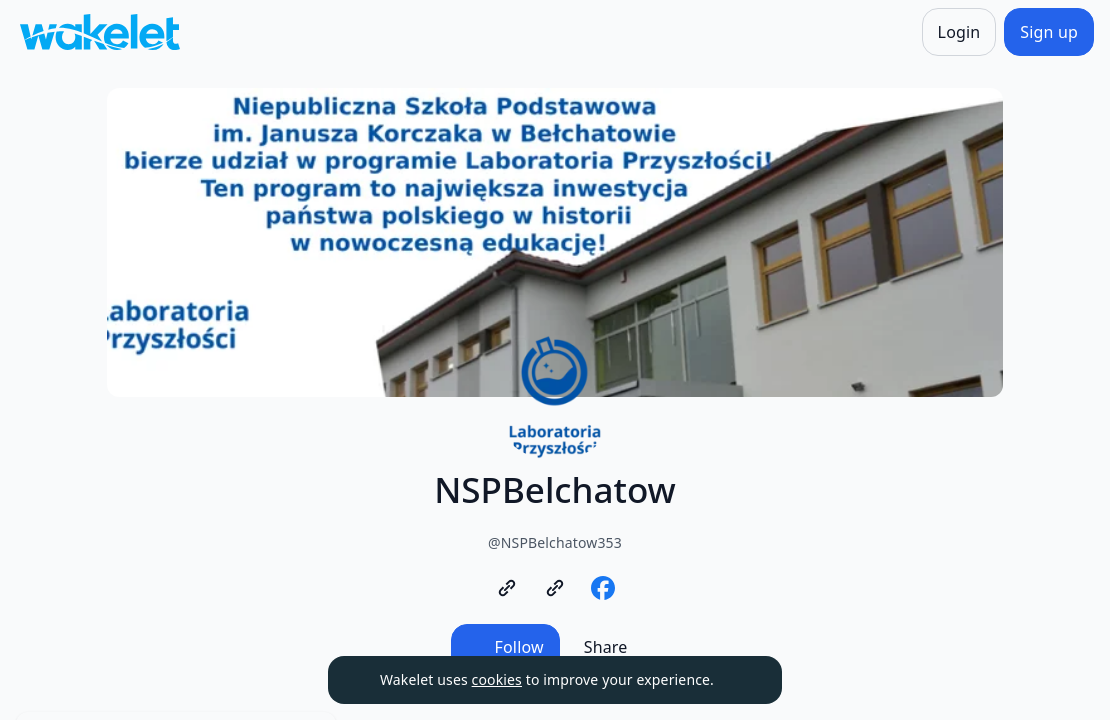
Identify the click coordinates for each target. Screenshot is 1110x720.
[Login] (959, 32)
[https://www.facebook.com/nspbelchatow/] (603, 588)
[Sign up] (1049, 32)
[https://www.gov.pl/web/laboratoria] (555, 588)
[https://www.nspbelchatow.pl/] (507, 588)
